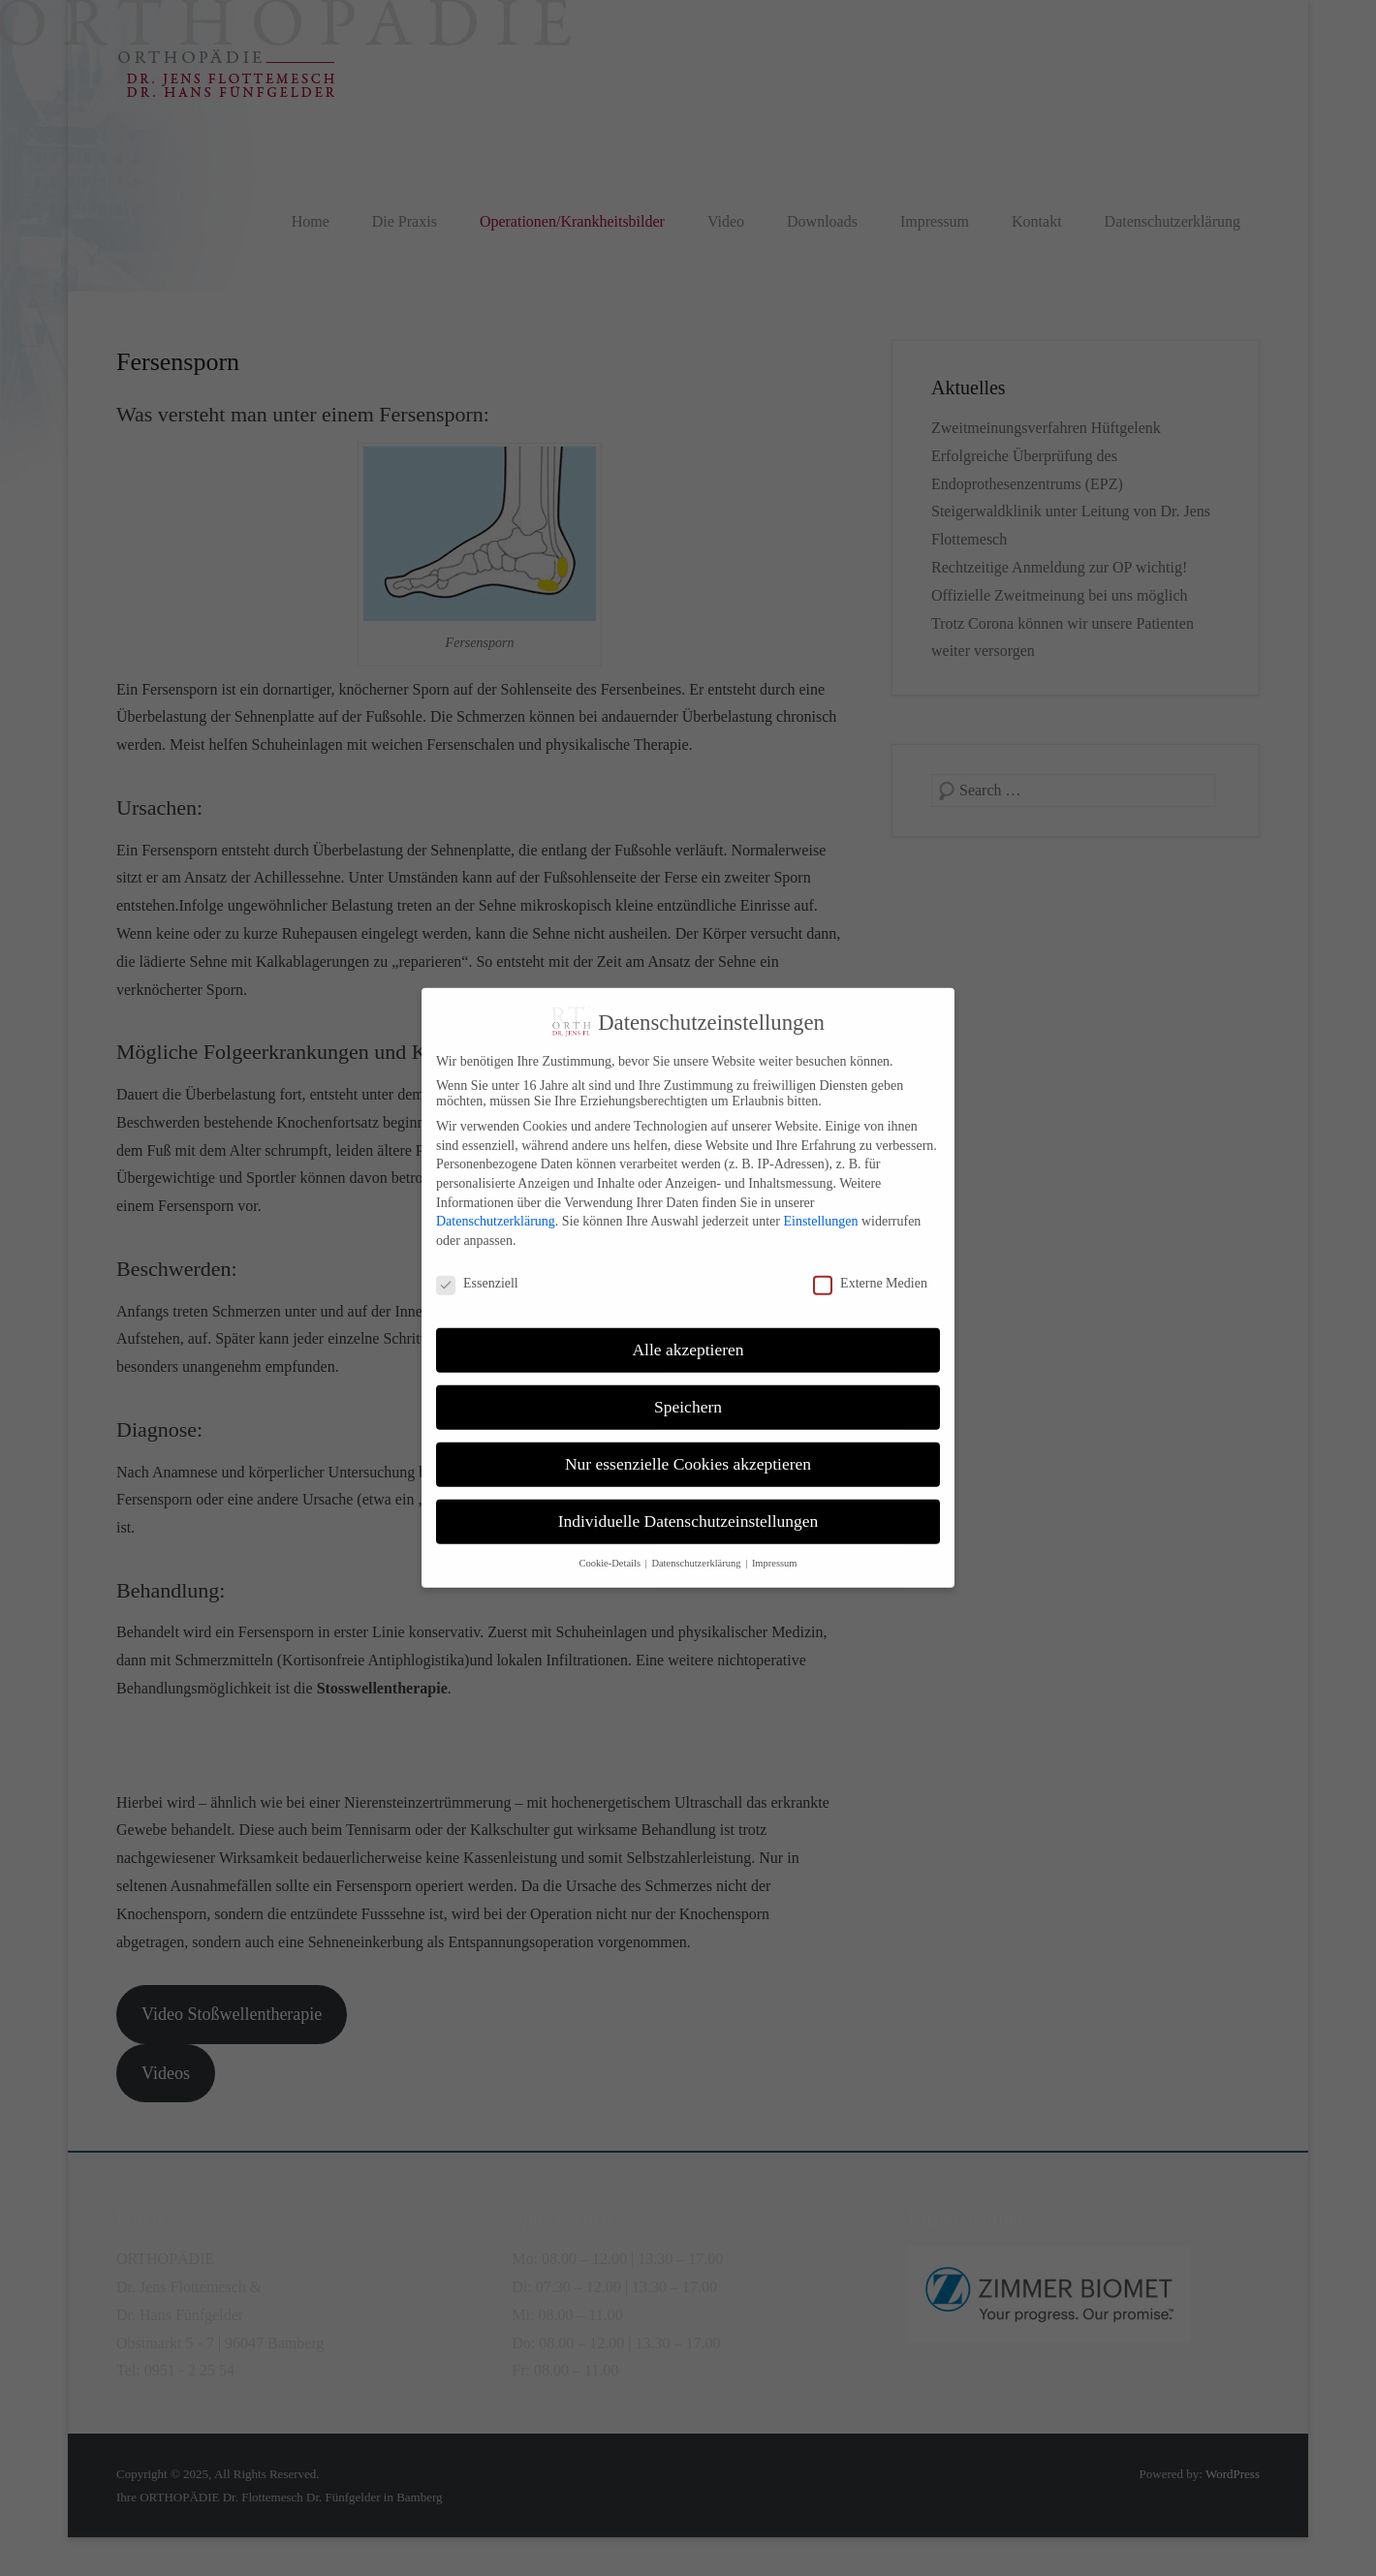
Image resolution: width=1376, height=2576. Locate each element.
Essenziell (477, 1266)
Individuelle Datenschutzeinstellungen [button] (688, 1503)
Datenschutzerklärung (495, 1203)
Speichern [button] (688, 1389)
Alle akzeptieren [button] (687, 1332)
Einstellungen (820, 1203)
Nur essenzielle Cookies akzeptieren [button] (688, 1446)
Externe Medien (870, 1266)
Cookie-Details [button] (610, 1545)
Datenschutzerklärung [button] (697, 1545)
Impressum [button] (774, 1545)
